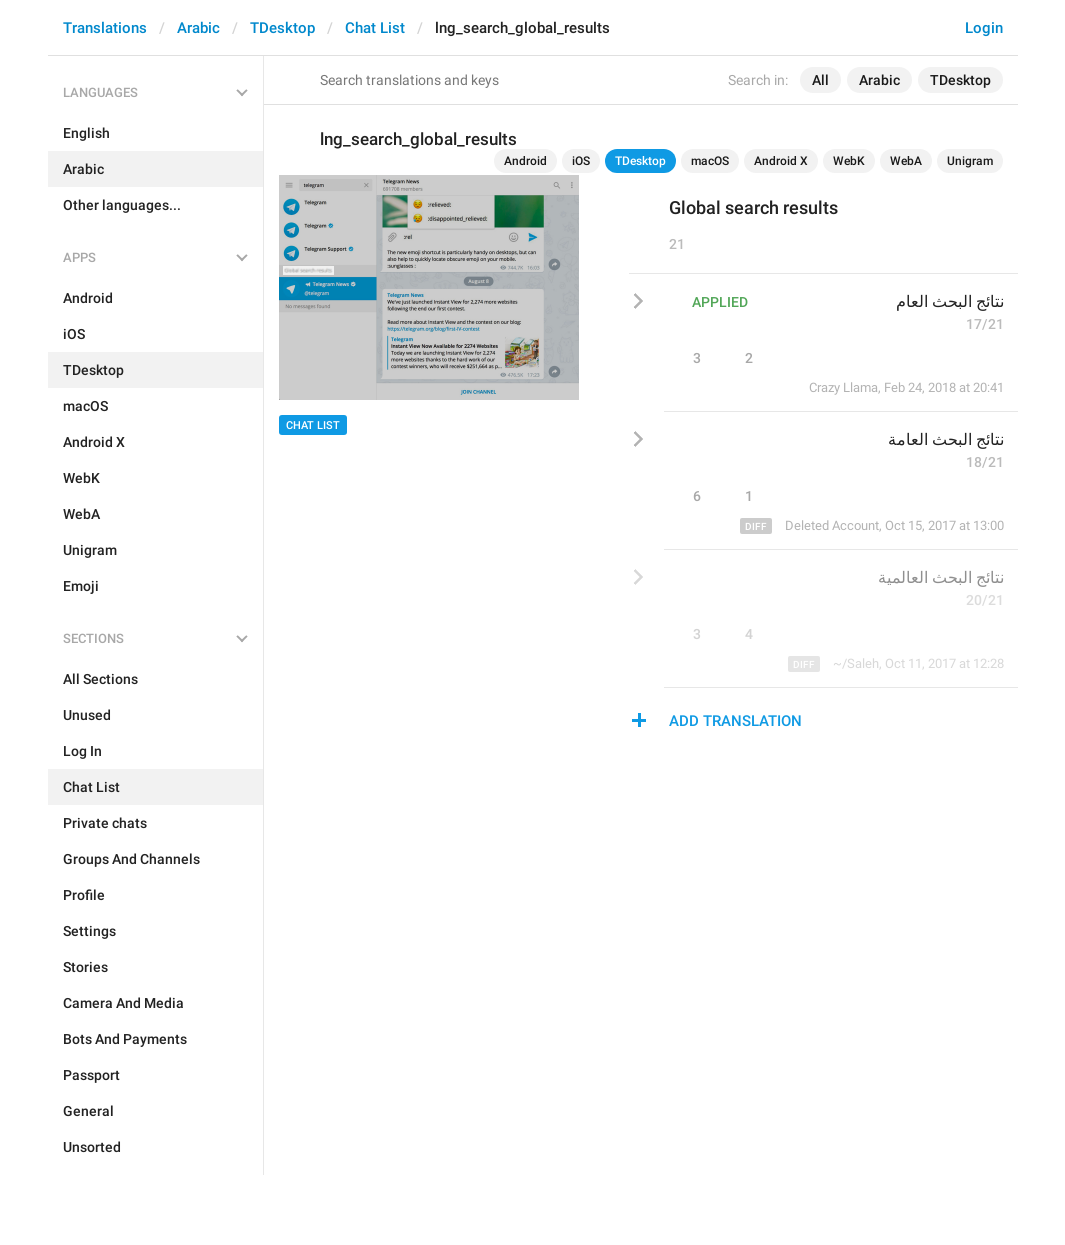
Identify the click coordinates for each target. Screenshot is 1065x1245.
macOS (710, 161)
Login (984, 28)
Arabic (198, 28)
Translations (105, 28)
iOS (581, 161)
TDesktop (282, 28)
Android (525, 161)
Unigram (970, 161)
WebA (906, 161)
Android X (781, 161)
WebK (849, 161)
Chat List (375, 28)
